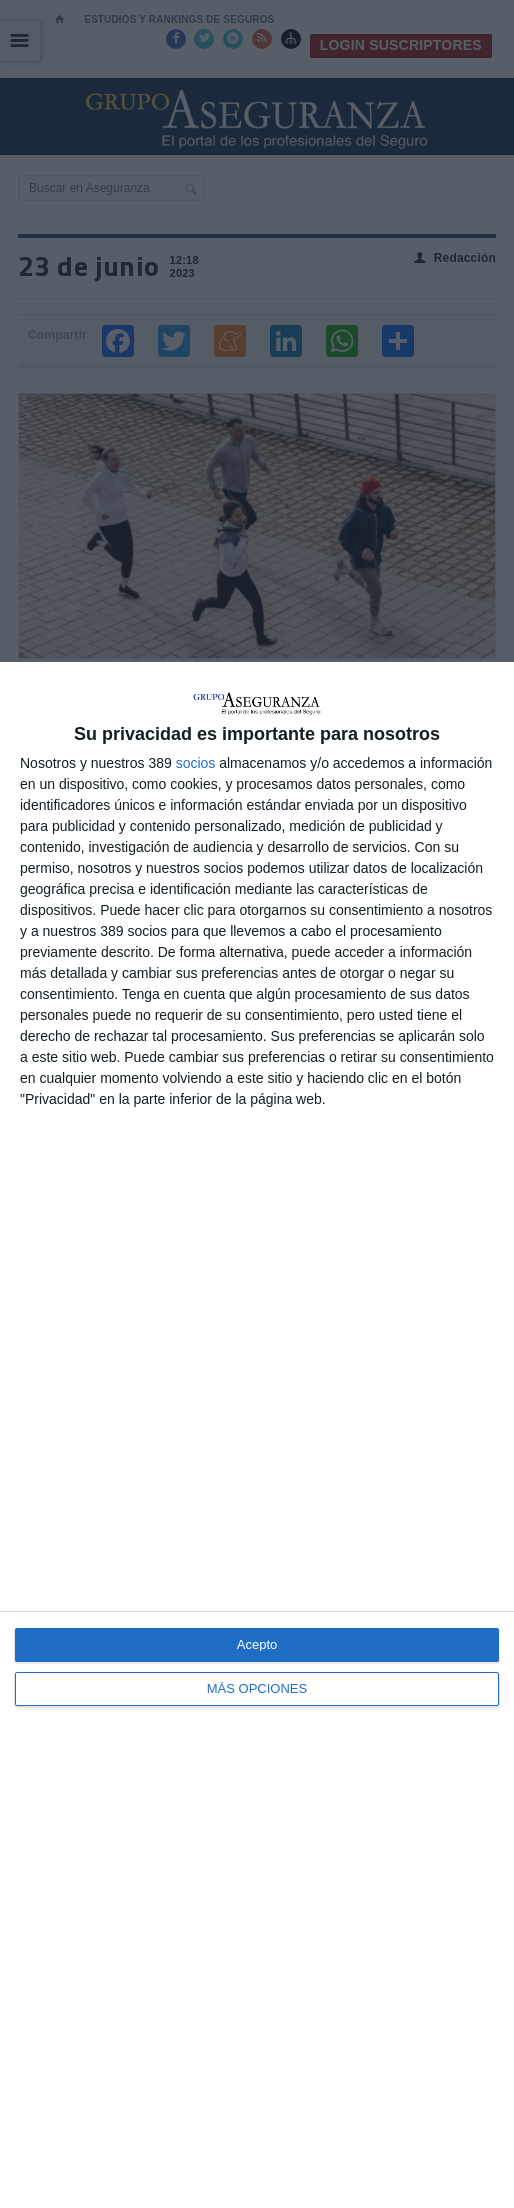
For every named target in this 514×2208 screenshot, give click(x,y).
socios (196, 763)
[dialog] (257, 1435)
